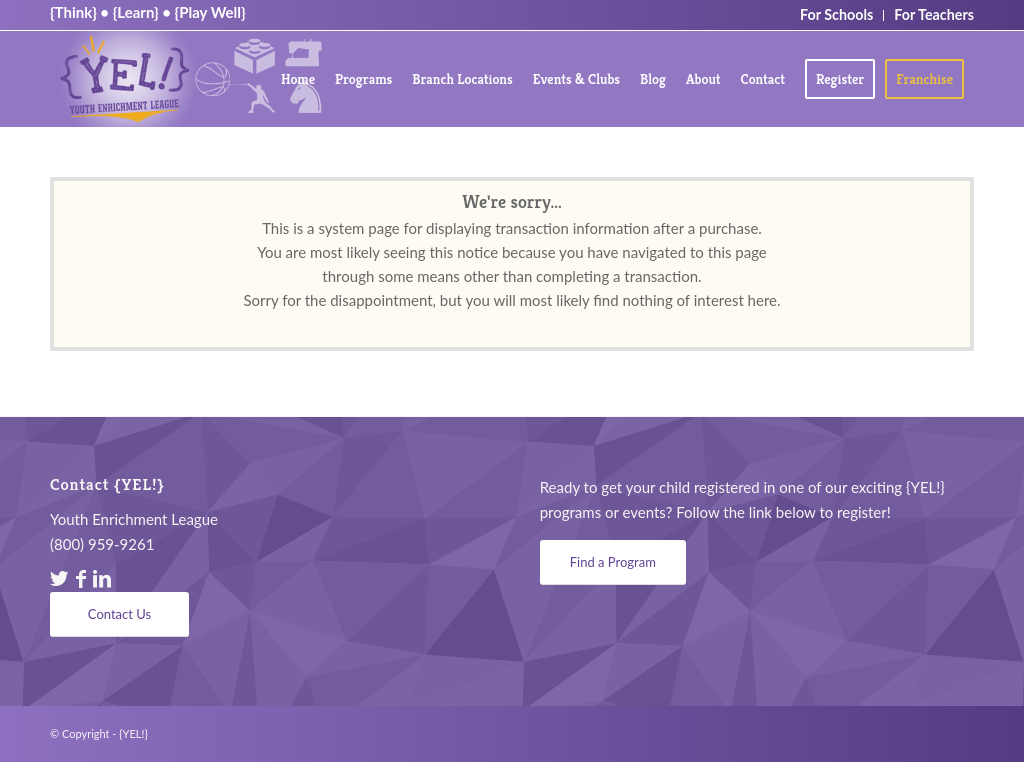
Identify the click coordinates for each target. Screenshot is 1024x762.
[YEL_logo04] (190, 79)
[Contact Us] (119, 614)
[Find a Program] (613, 562)
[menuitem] (298, 79)
